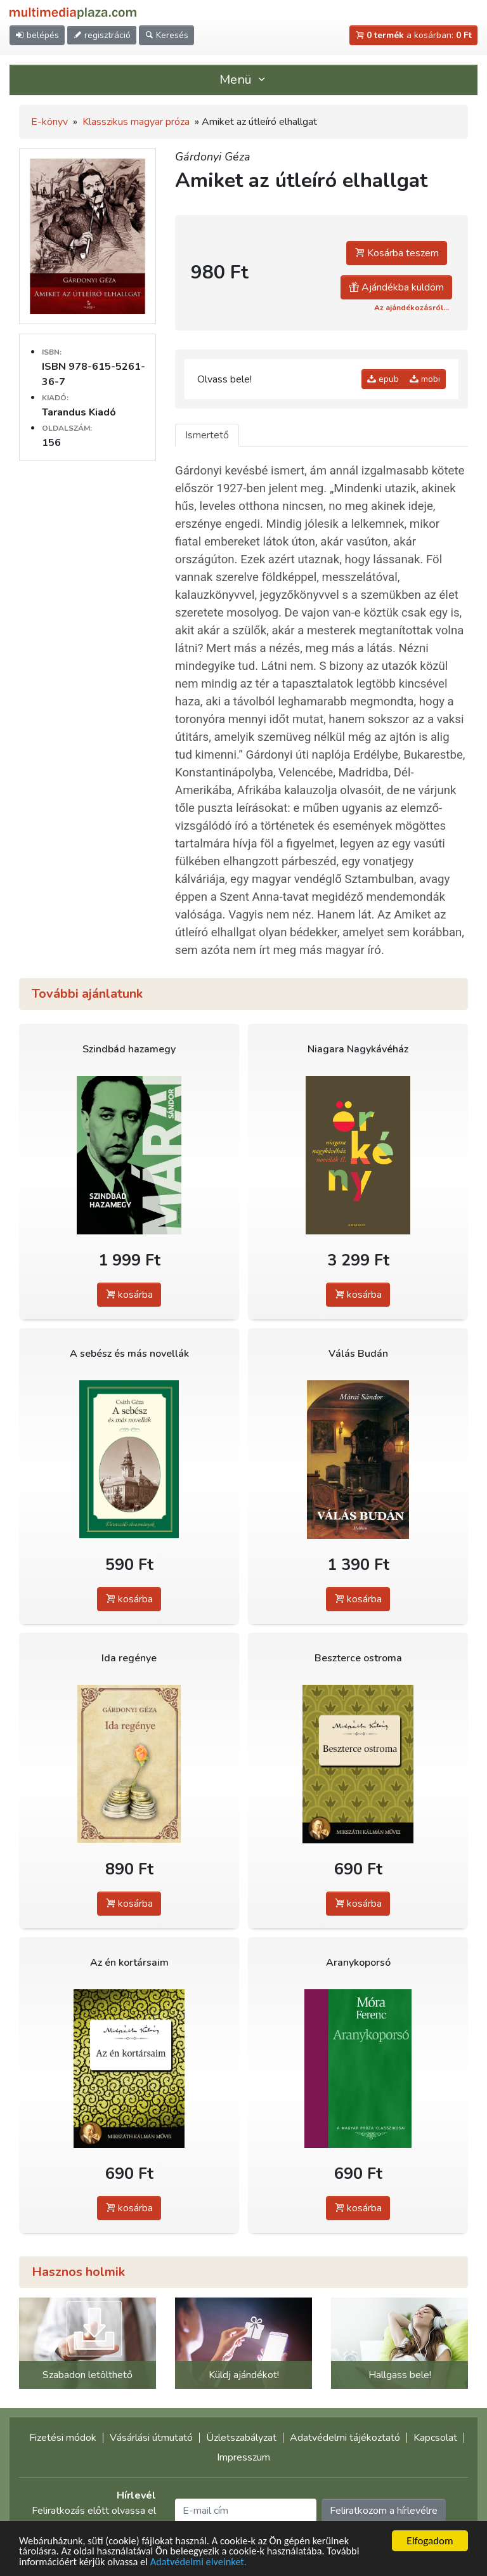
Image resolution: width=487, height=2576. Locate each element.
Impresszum (243, 2457)
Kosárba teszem (396, 253)
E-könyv (49, 122)
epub (383, 379)
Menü (243, 79)
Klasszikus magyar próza (136, 122)
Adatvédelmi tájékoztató (345, 2438)
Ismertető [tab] (207, 435)
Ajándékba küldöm (396, 287)
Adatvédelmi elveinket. (205, 2561)
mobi (425, 379)
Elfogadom (429, 2539)
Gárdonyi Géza (212, 156)
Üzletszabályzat (241, 2438)
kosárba (129, 1295)
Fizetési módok (62, 2438)
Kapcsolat (435, 2438)
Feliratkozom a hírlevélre (384, 2511)
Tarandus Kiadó (79, 412)
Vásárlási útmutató (151, 2438)
